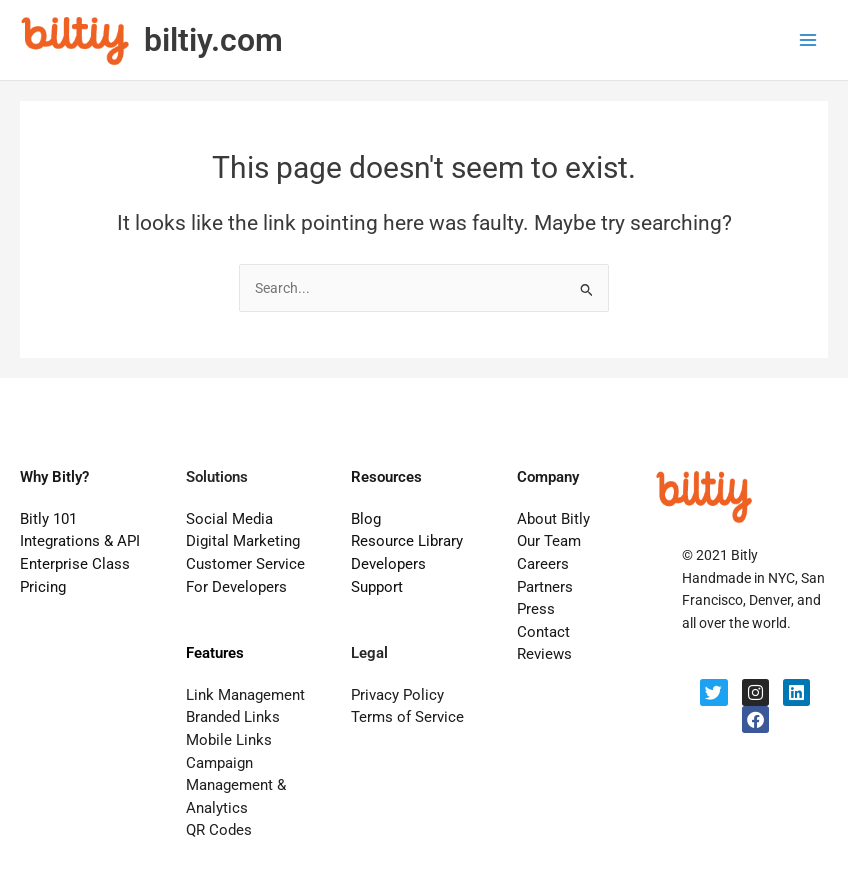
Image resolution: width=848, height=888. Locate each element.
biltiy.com (213, 40)
